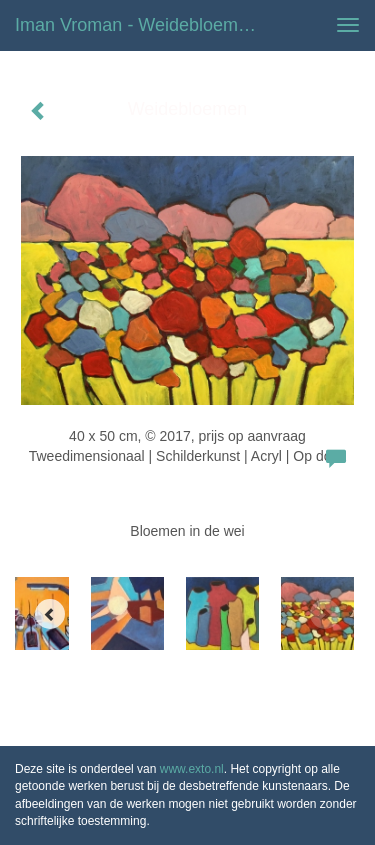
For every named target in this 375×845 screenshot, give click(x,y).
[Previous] (50, 614)
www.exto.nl (192, 769)
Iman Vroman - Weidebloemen (136, 25)
